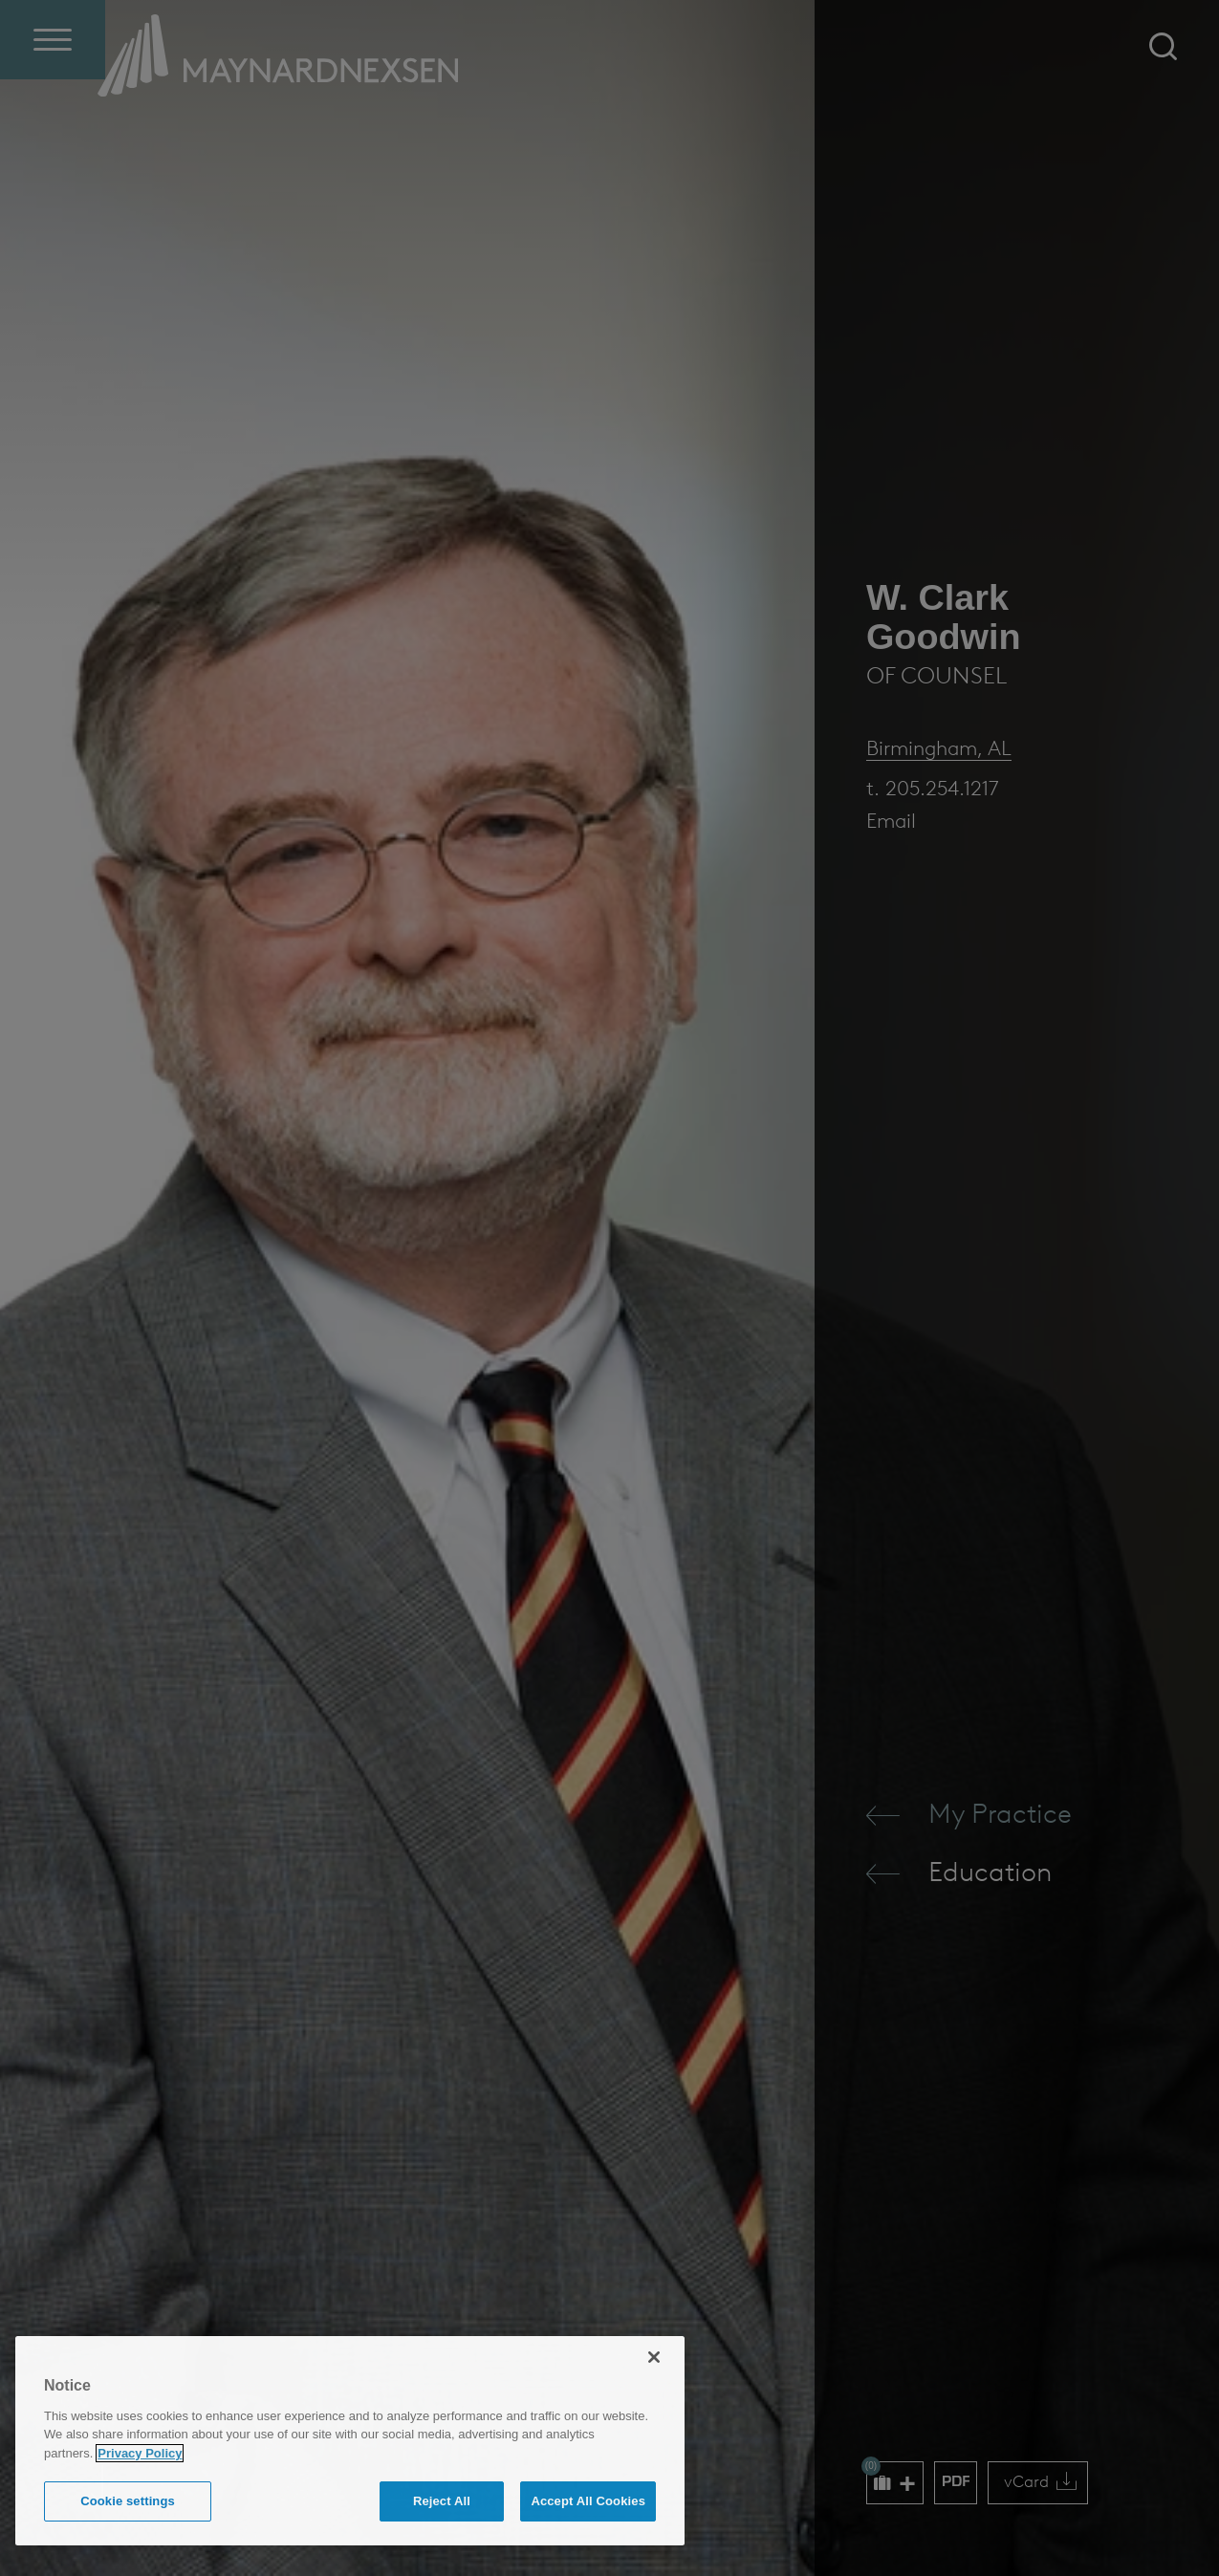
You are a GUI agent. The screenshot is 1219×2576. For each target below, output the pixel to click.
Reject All (441, 2501)
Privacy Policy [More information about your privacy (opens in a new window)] (140, 2453)
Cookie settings (127, 2501)
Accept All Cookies (588, 2501)
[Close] (654, 2357)
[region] (350, 2440)
